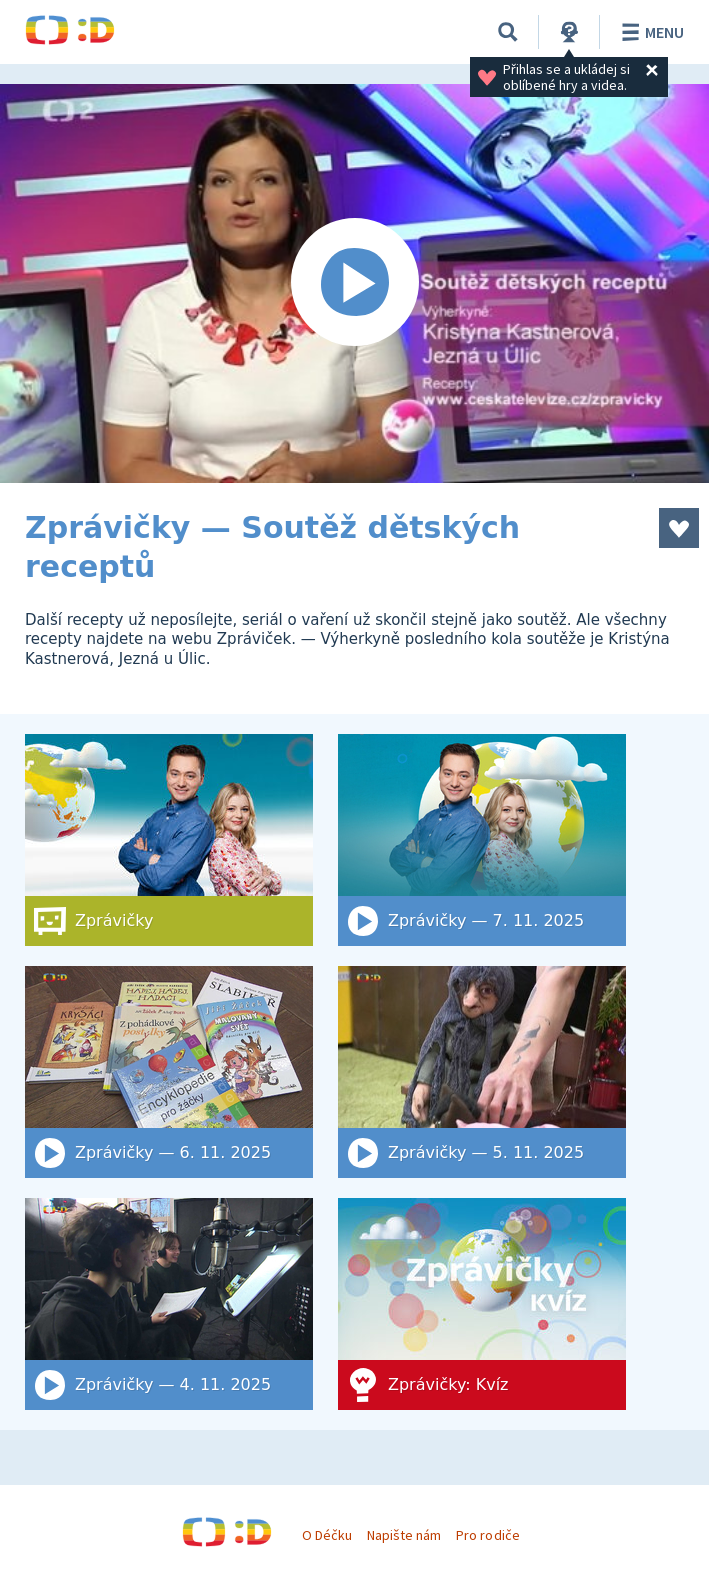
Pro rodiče (487, 1535)
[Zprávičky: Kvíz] (482, 1304)
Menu (649, 32)
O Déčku (327, 1535)
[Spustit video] (354, 283)
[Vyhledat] (508, 32)
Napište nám (404, 1535)
